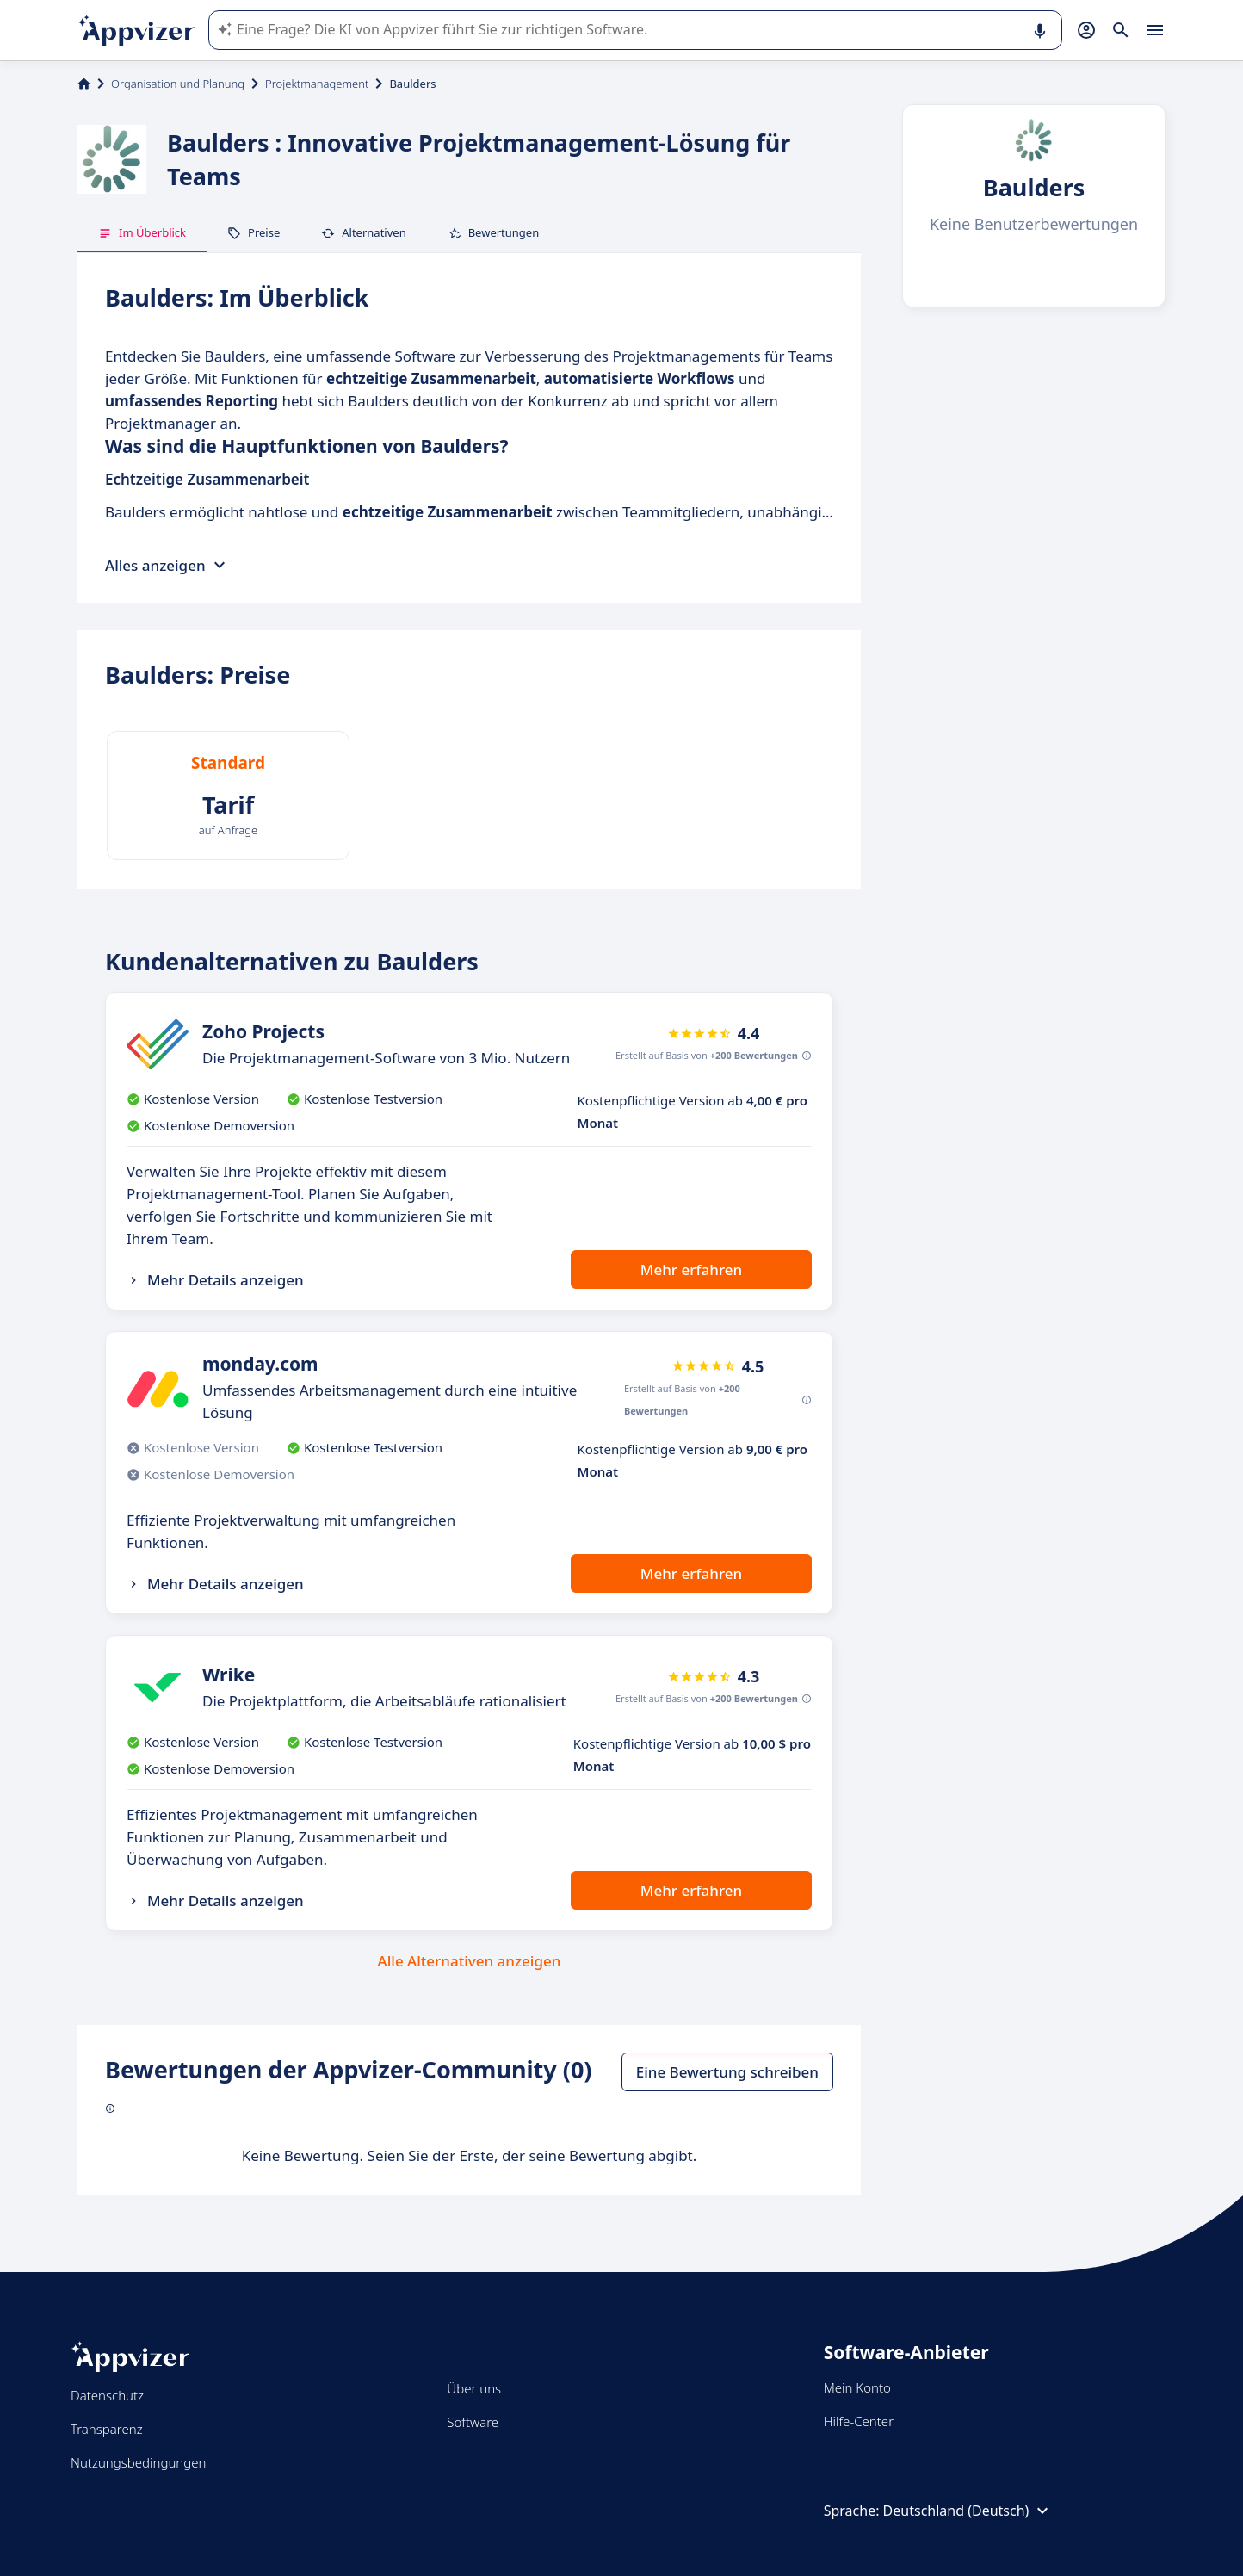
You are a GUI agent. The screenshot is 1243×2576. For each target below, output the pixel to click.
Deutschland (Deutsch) (968, 2510)
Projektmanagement (316, 83)
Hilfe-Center (859, 2421)
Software (472, 2421)
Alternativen (363, 232)
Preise (253, 232)
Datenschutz (107, 2395)
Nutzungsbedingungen (138, 2462)
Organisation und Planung (177, 83)
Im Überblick (142, 232)
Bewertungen (494, 232)
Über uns (474, 2388)
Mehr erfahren (691, 1269)
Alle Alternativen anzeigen (469, 1961)
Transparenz (107, 2428)
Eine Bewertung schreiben (727, 2072)
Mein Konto (857, 2387)
